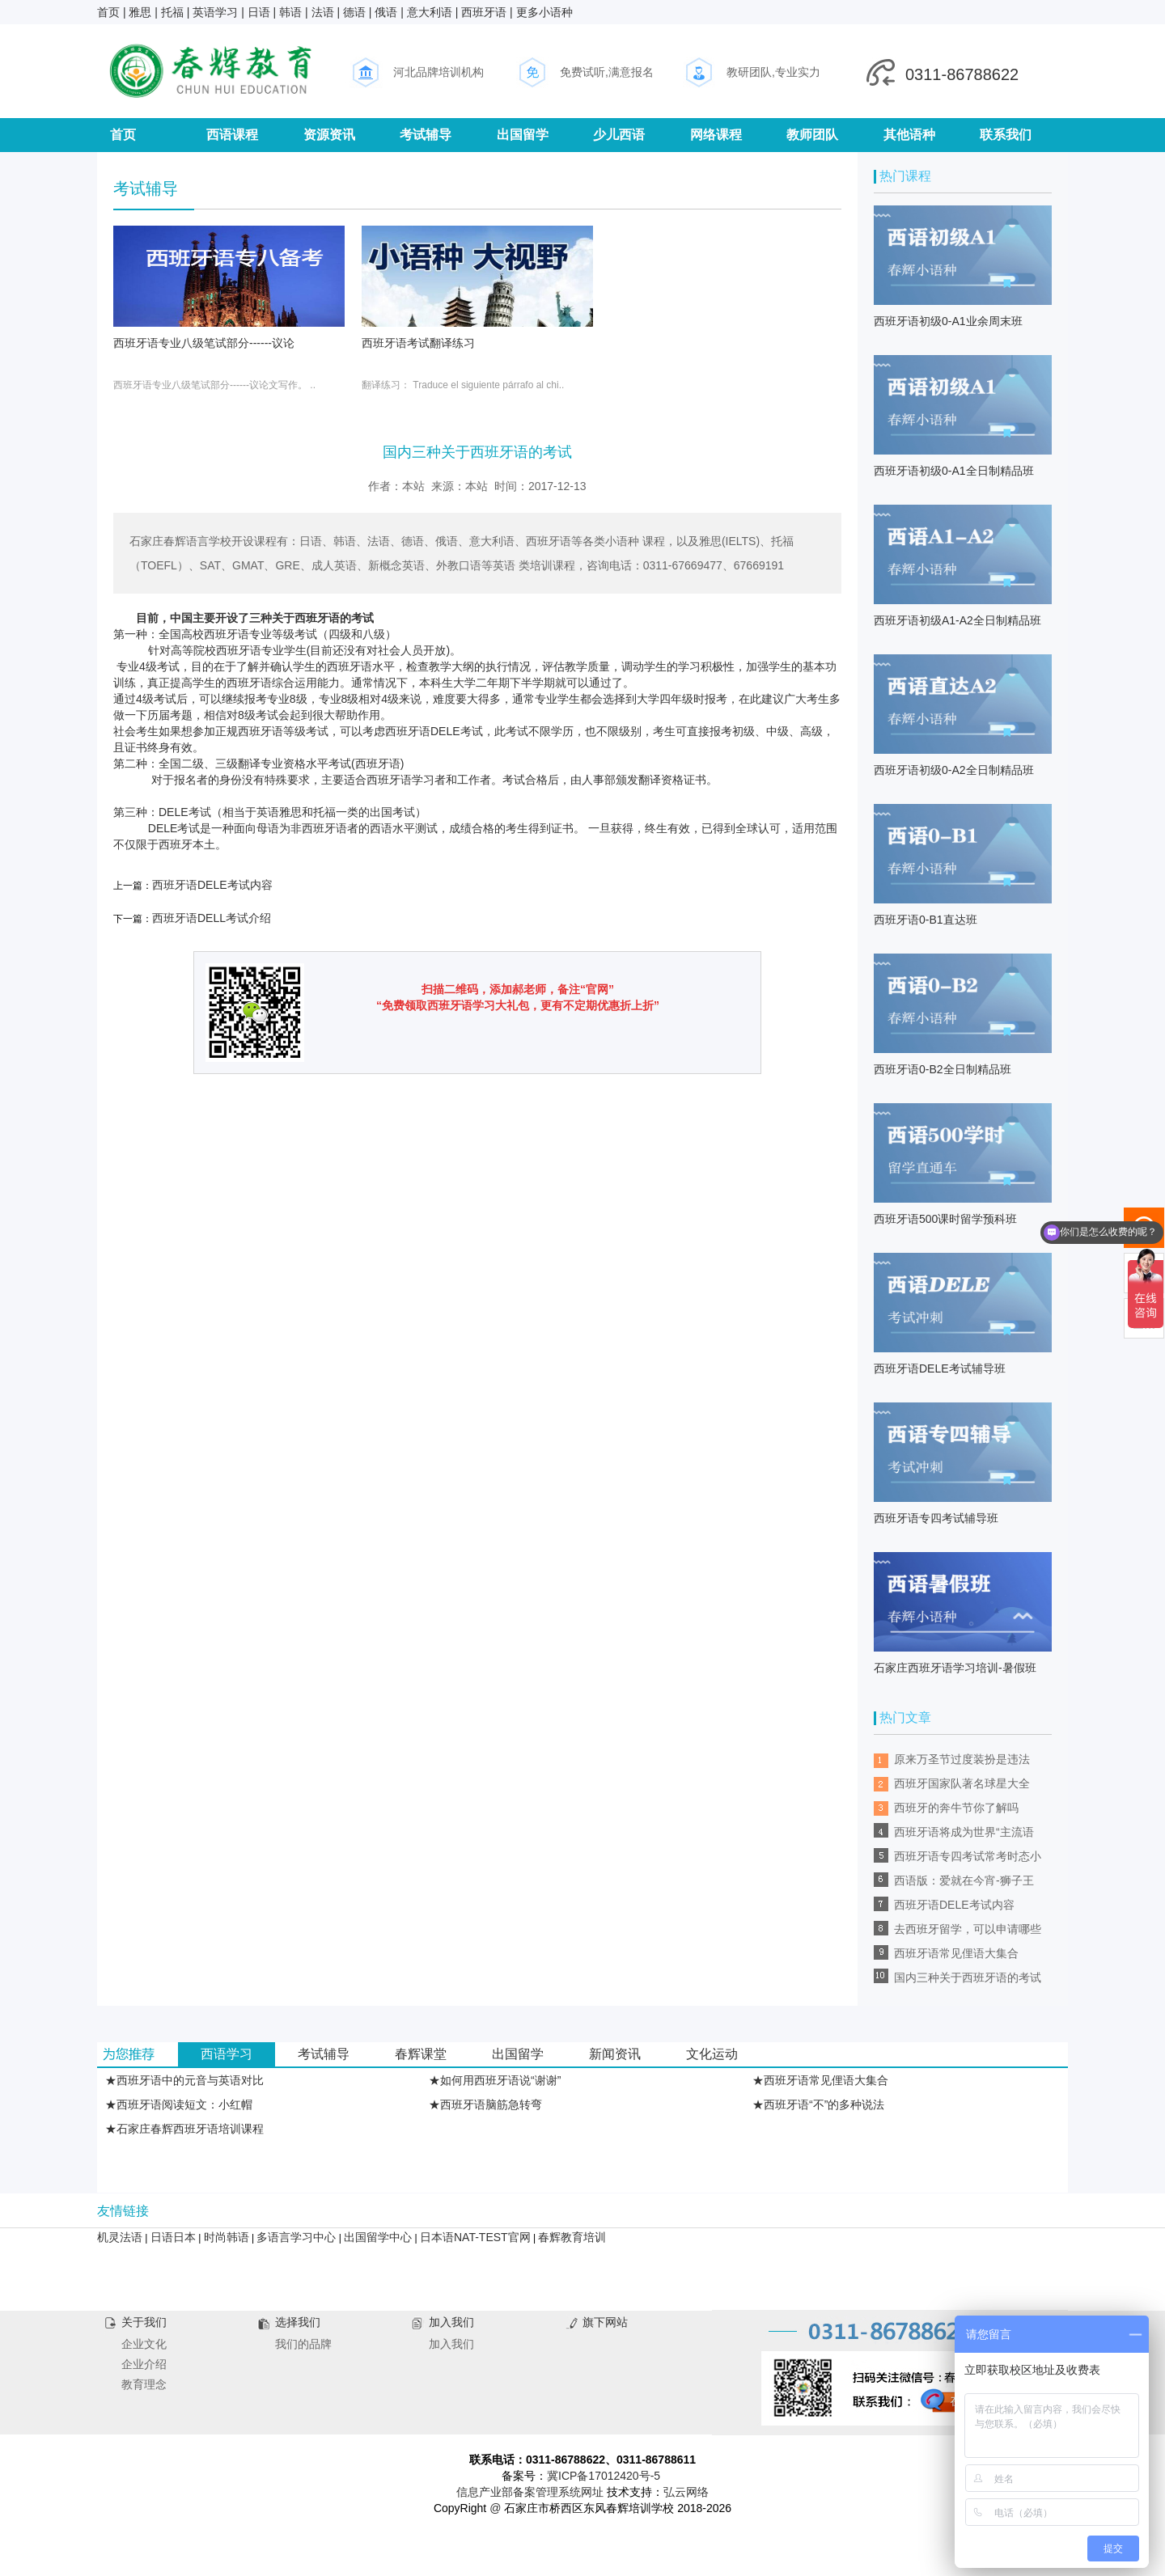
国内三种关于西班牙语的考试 (967, 1977)
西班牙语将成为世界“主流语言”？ (964, 1834)
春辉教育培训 (572, 2237)
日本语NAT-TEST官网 (475, 2237)
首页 (108, 12)
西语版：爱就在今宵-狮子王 (964, 1880)
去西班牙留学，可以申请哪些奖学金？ (967, 1931)
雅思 (140, 12)
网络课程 (716, 135)
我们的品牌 (303, 2343)
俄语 (386, 12)
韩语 (290, 12)
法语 (322, 12)
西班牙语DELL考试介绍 (211, 918)
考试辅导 (425, 135)
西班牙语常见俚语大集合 (956, 1953)
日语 (259, 12)
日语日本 (173, 2237)
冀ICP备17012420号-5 (603, 2475)
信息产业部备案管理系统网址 (530, 2491)
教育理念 (144, 2384)
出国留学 (523, 135)
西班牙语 (483, 12)
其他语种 (909, 135)
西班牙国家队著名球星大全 (962, 1783)
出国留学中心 (378, 2237)
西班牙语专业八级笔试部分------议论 (203, 342)
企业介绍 (144, 2364)
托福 (172, 12)
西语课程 (232, 135)
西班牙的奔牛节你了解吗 (956, 1807)
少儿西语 (619, 135)
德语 (354, 12)
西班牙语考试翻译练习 (418, 342)
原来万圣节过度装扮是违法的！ (962, 1762)
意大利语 (429, 12)
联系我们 (1006, 135)
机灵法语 (119, 2237)
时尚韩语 (226, 2237)
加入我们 (451, 2343)
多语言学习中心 (296, 2237)
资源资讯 (329, 135)
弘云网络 (686, 2491)
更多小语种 (544, 12)
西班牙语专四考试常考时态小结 (967, 1859)
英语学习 (215, 12)
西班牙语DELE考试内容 (212, 884)
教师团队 (812, 135)
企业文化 (144, 2343)
